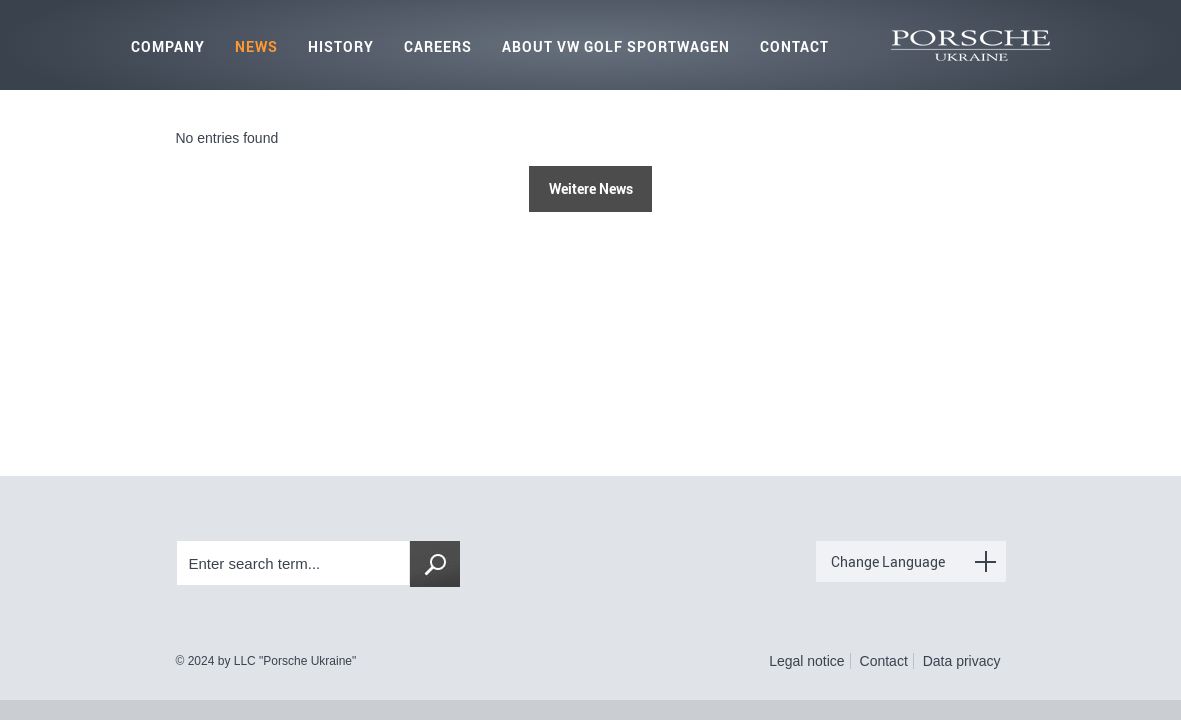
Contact (794, 46)
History (341, 46)
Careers (438, 46)
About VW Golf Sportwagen (616, 46)
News (256, 46)
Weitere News (591, 188)
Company (168, 46)
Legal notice (807, 661)
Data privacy (962, 661)
